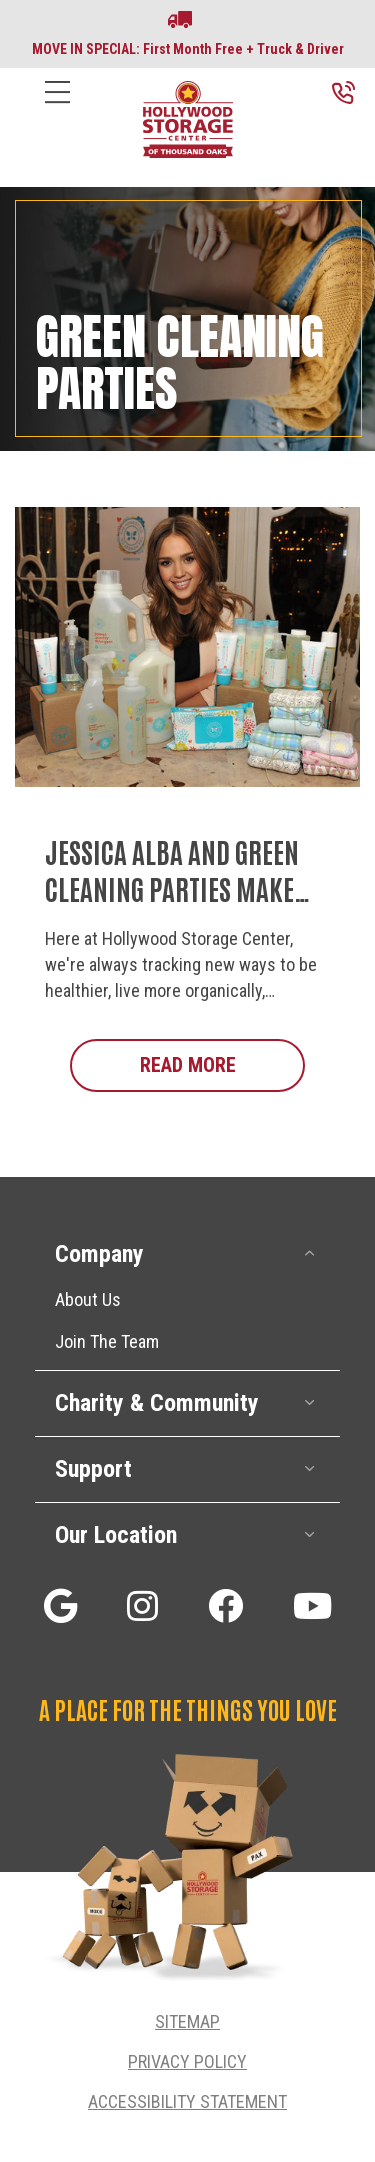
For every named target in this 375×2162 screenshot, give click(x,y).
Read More (223, 1064)
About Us (88, 1299)
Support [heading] (93, 1469)
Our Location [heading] (116, 1535)
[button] (310, 1253)
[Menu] (57, 107)
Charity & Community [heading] (157, 1403)
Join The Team (107, 1341)
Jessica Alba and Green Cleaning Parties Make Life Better (172, 887)
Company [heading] (99, 1254)
